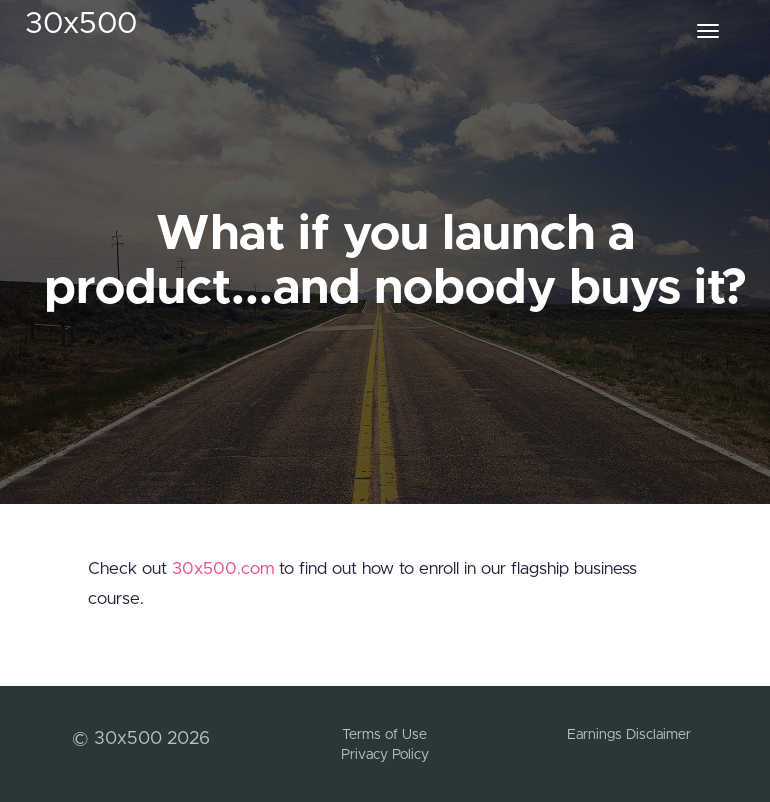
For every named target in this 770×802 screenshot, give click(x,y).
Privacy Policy (385, 755)
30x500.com (223, 568)
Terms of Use (384, 735)
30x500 (81, 24)
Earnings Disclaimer (629, 735)
